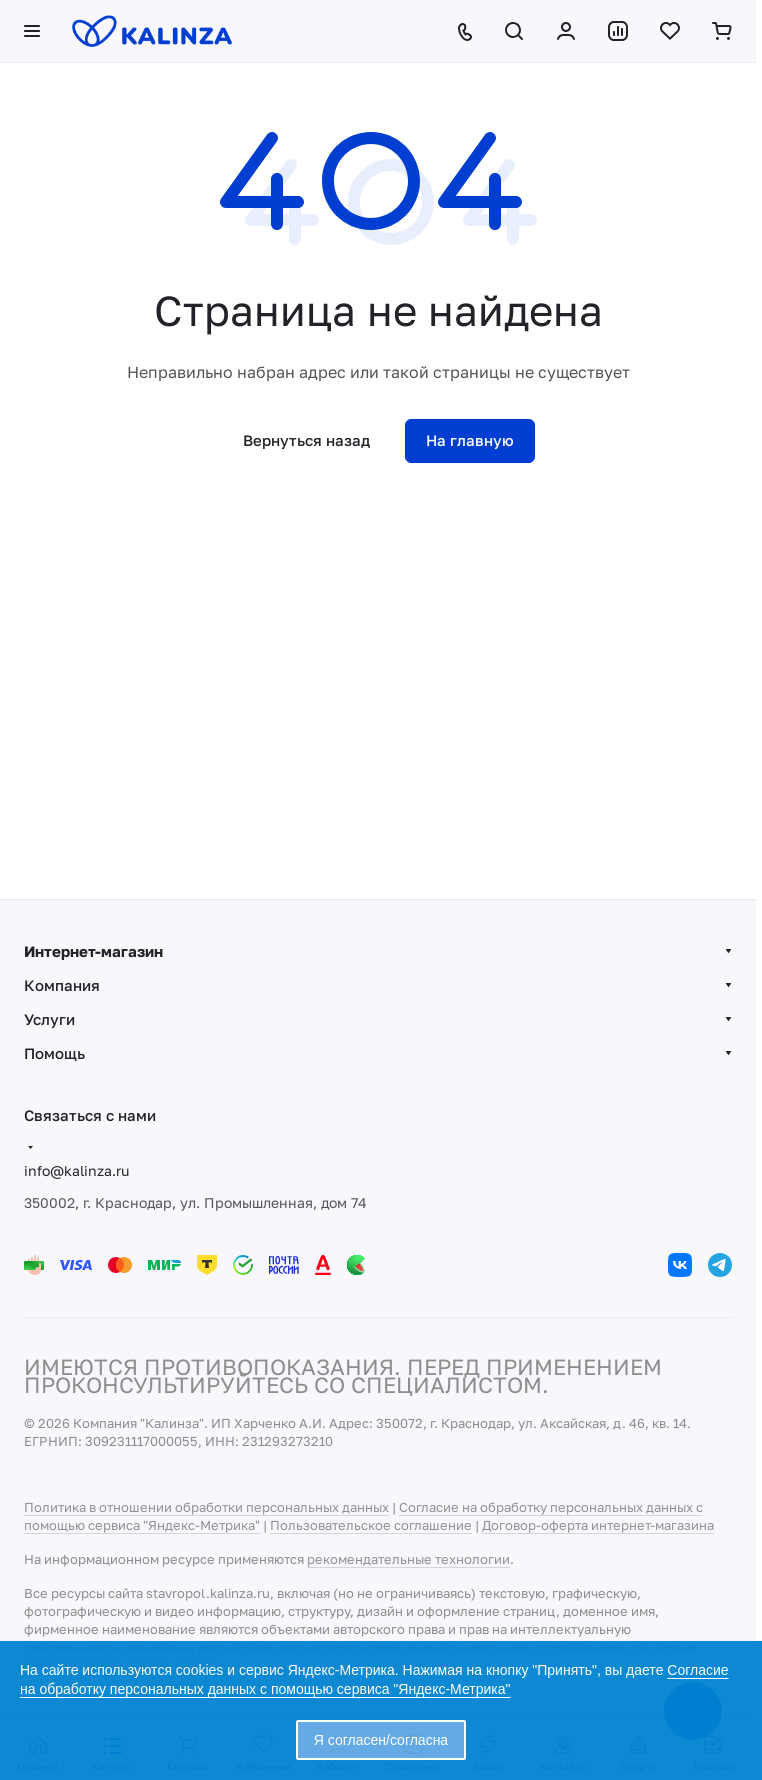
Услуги (49, 1019)
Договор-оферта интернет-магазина (598, 1525)
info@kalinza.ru (76, 1170)
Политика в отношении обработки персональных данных (206, 1507)
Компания (62, 985)
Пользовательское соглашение (371, 1525)
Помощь (54, 1053)
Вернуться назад (306, 440)
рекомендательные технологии (408, 1559)
